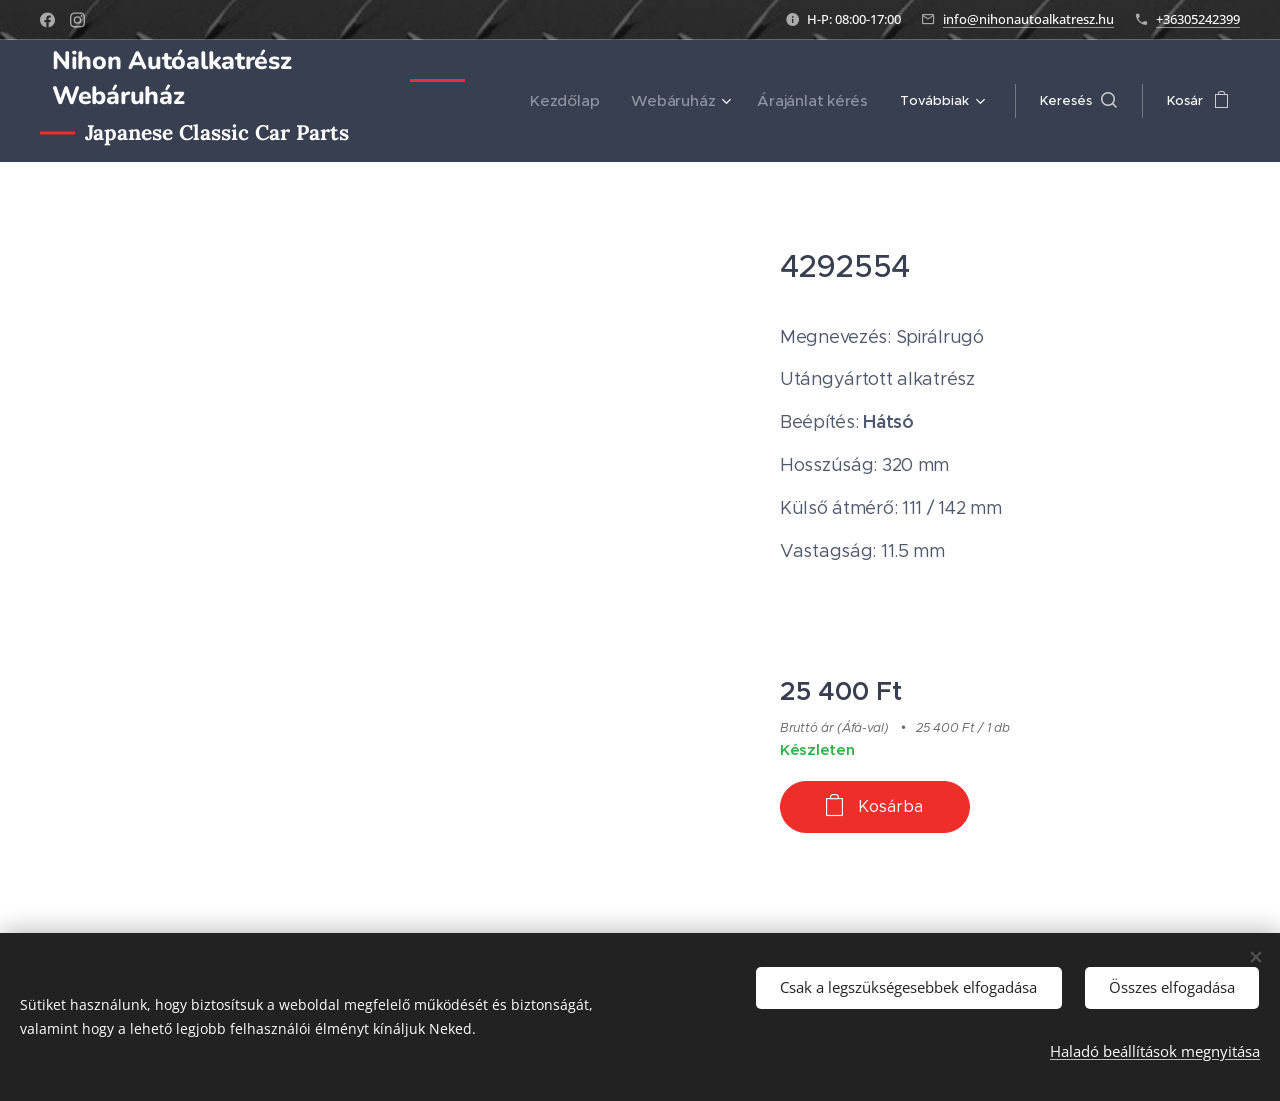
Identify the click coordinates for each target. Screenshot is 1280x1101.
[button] (1078, 101)
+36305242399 (1198, 19)
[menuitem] (593, 101)
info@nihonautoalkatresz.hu (1028, 19)
